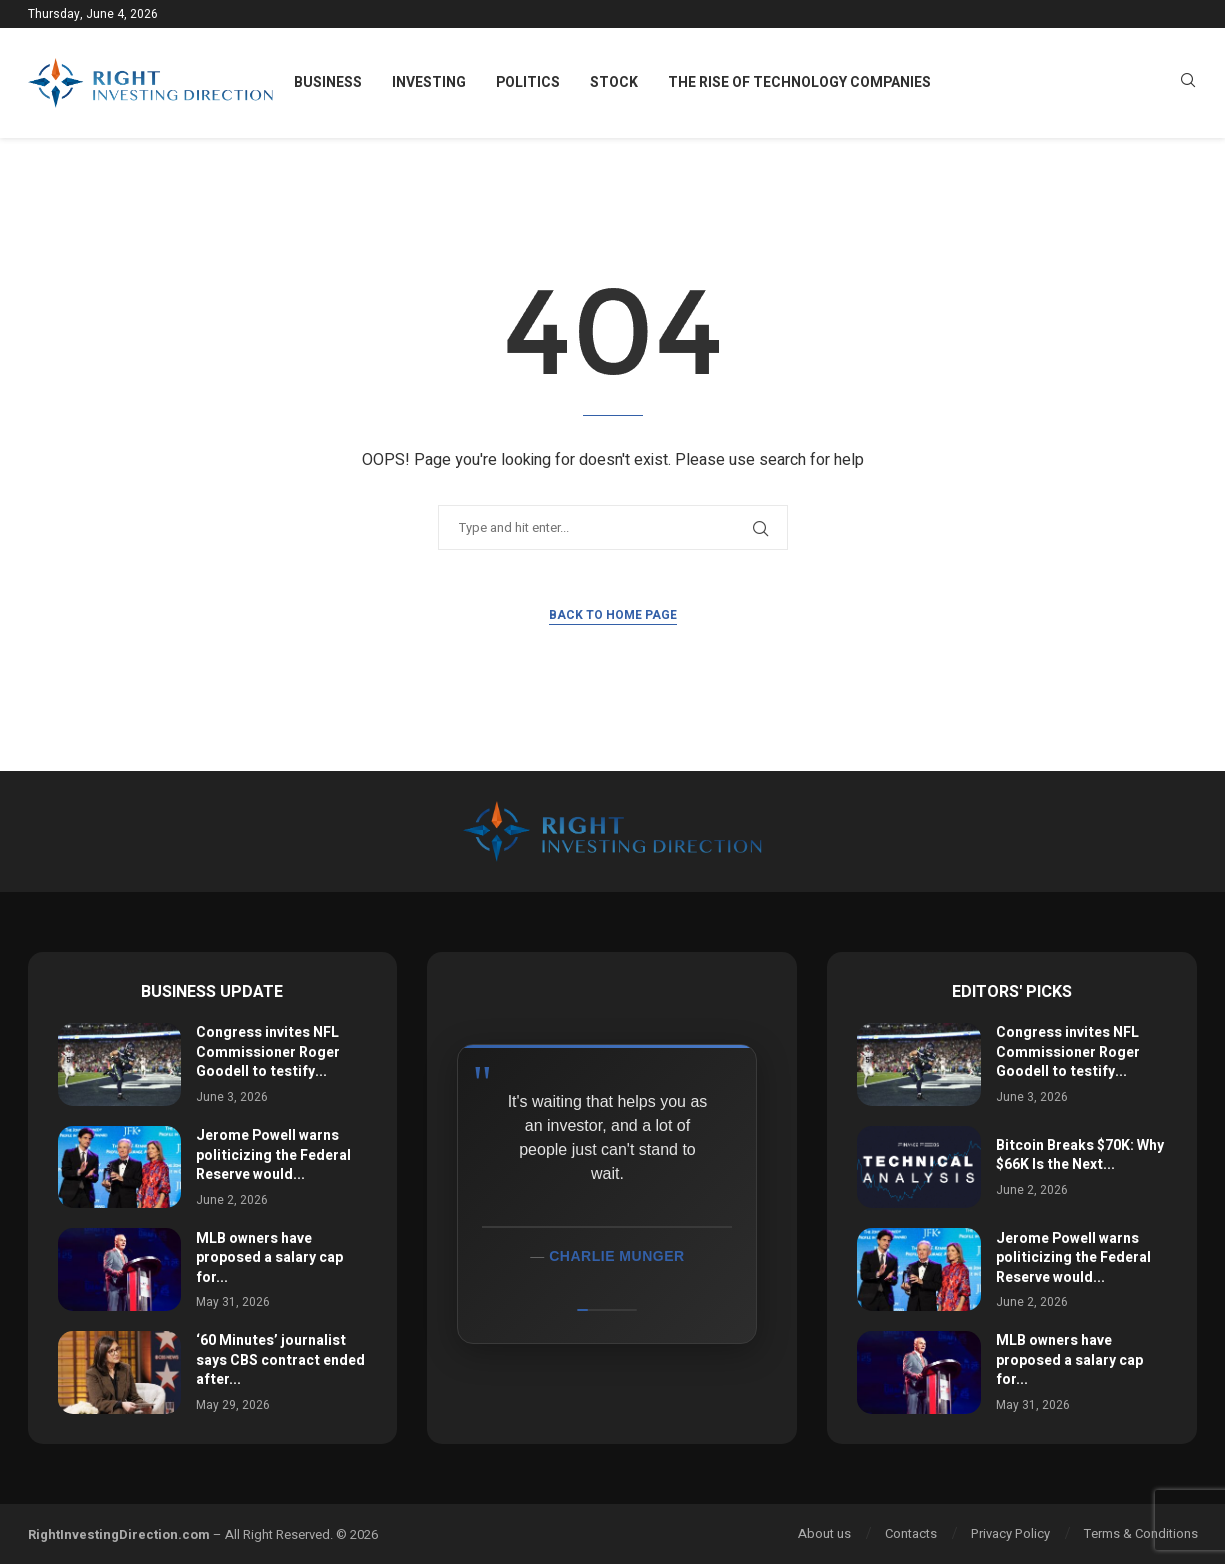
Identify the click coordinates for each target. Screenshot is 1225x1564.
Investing (429, 82)
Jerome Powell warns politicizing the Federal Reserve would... (273, 1155)
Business (328, 82)
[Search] (1188, 83)
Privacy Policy (1010, 1533)
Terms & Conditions (1141, 1533)
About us (824, 1533)
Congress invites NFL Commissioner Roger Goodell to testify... (268, 1052)
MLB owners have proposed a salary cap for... (269, 1258)
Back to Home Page (613, 615)
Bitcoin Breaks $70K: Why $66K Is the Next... (1080, 1155)
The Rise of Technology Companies (799, 82)
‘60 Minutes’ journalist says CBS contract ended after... (280, 1360)
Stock (614, 82)
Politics (528, 82)
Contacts (911, 1533)
